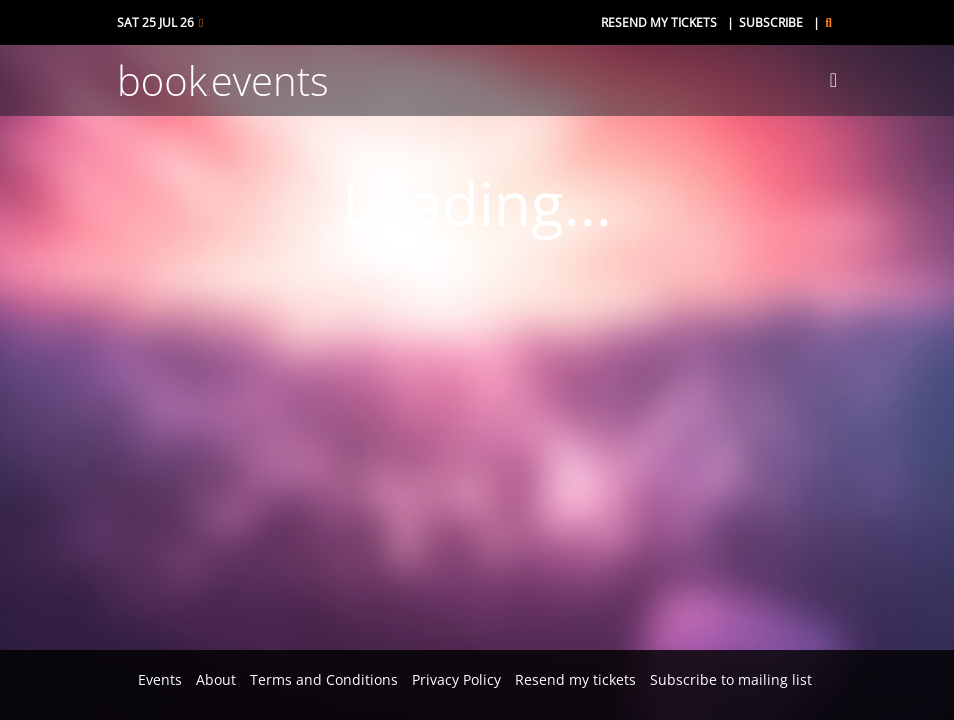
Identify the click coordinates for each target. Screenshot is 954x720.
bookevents (223, 80)
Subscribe (771, 22)
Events (160, 679)
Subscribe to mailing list (731, 679)
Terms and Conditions (324, 679)
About (216, 679)
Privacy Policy (456, 679)
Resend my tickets (659, 22)
